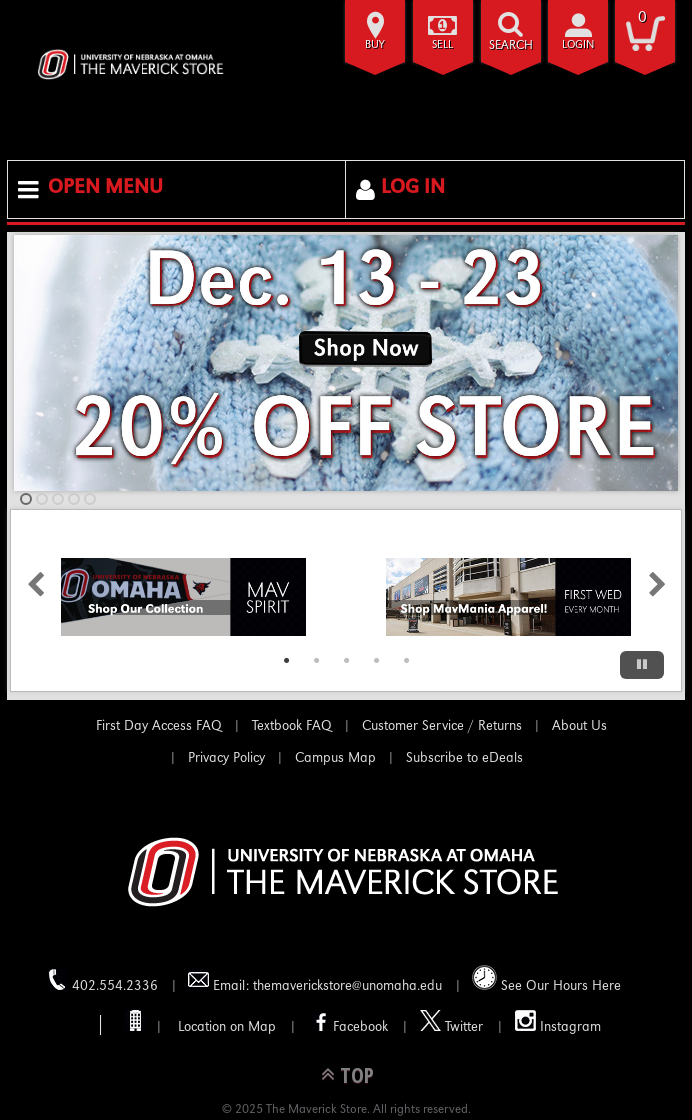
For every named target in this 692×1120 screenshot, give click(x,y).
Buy (375, 45)
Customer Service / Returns (442, 727)
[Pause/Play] (642, 665)
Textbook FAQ (292, 727)
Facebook (348, 1022)
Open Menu (105, 189)
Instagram (558, 1022)
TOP (357, 1074)
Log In (413, 189)
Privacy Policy (226, 759)
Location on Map (225, 1028)
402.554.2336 (102, 981)
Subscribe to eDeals (464, 759)
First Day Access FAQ (159, 727)
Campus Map (335, 759)
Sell (442, 45)
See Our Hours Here (546, 979)
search (511, 46)
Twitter (451, 1022)
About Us (579, 727)
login (578, 45)
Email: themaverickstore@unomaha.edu (315, 981)
